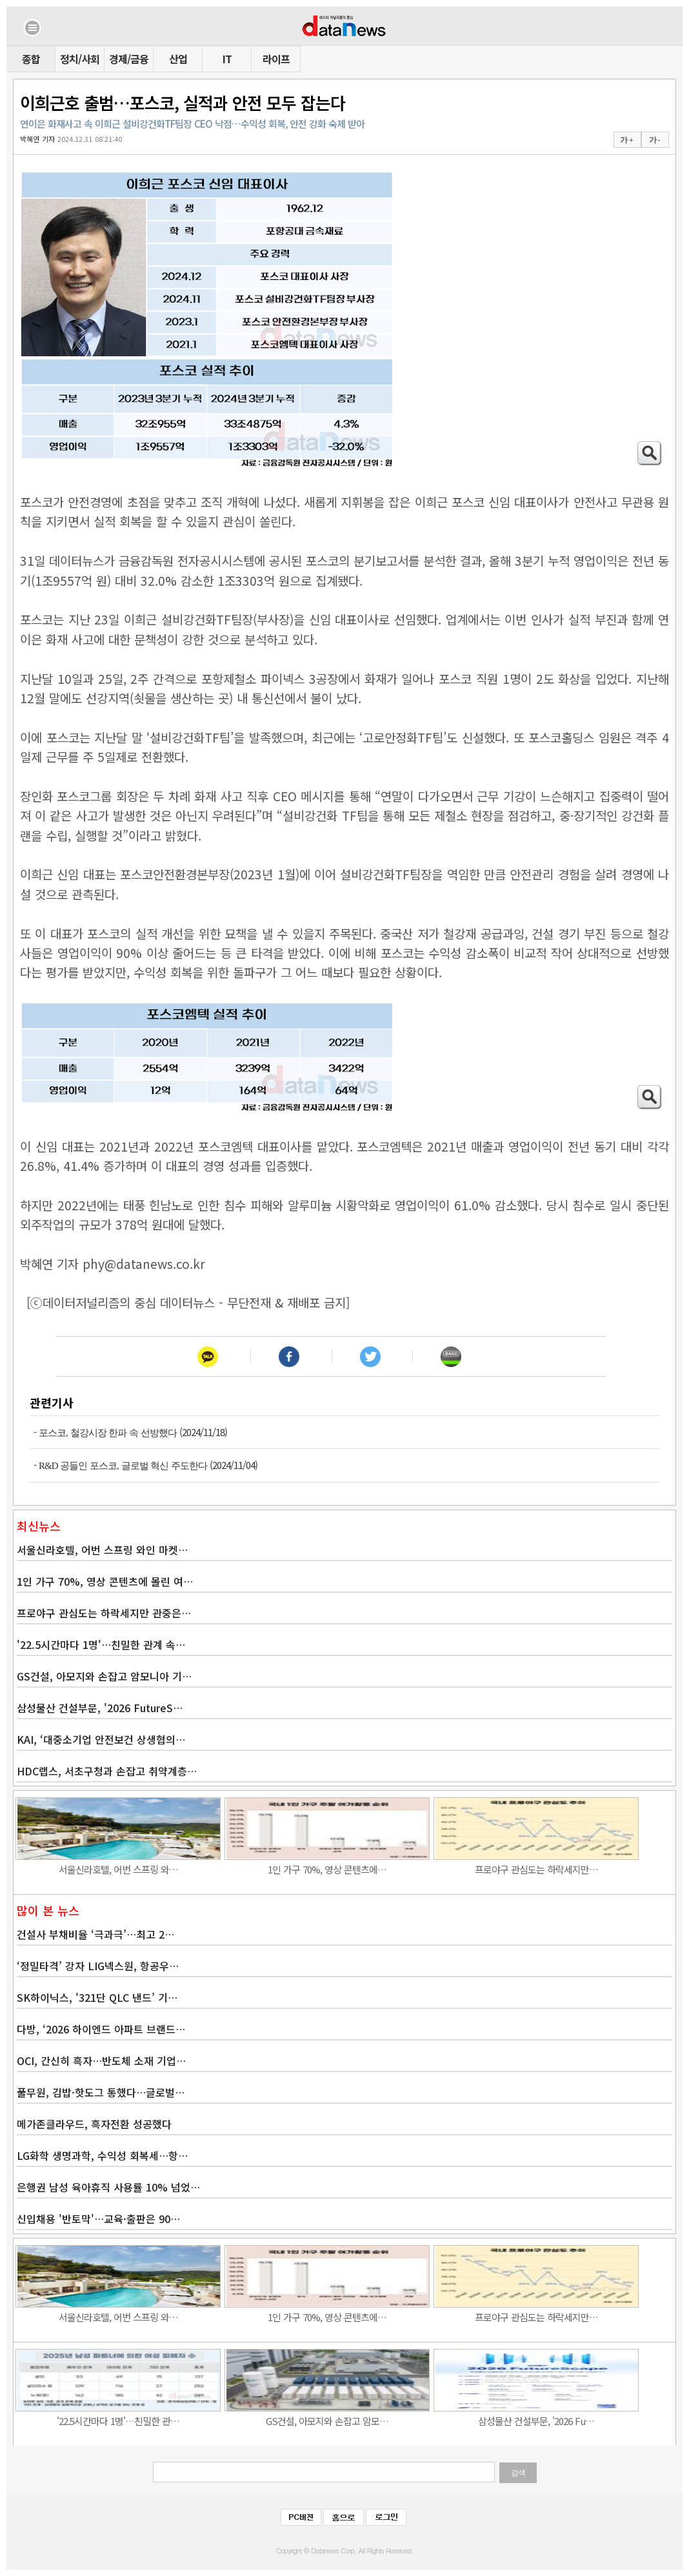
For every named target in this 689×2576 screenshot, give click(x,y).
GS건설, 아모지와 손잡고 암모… (327, 2420)
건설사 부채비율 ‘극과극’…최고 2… (95, 1934)
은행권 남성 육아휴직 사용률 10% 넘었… (108, 2187)
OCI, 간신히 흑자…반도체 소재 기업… (101, 2060)
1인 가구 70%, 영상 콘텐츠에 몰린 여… (105, 1581)
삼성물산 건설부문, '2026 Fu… (536, 2420)
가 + (626, 140)
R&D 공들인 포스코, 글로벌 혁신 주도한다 (123, 1466)
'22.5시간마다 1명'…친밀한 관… (118, 2420)
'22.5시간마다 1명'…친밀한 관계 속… (101, 1644)
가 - (654, 140)
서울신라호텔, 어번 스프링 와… (118, 1869)
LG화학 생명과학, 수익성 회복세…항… (102, 2155)
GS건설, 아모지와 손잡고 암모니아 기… (104, 1676)
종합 (31, 58)
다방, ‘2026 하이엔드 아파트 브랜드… (101, 2029)
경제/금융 (128, 58)
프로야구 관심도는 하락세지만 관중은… (104, 1613)
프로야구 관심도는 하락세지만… (536, 1869)
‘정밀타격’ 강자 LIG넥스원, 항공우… (98, 1965)
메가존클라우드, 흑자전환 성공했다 (94, 2124)
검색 (518, 2472)
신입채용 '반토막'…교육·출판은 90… (98, 2218)
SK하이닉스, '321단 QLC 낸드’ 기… (97, 1997)
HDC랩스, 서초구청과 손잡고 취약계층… (107, 1771)
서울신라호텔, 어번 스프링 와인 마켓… (102, 1549)
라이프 (276, 58)
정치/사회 (79, 58)
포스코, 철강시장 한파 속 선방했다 (108, 1433)
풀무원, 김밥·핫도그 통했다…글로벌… (101, 2092)
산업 (178, 58)
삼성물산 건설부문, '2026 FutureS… (100, 1707)
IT (227, 58)
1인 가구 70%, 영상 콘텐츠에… (327, 1869)
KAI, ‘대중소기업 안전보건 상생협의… (101, 1739)
